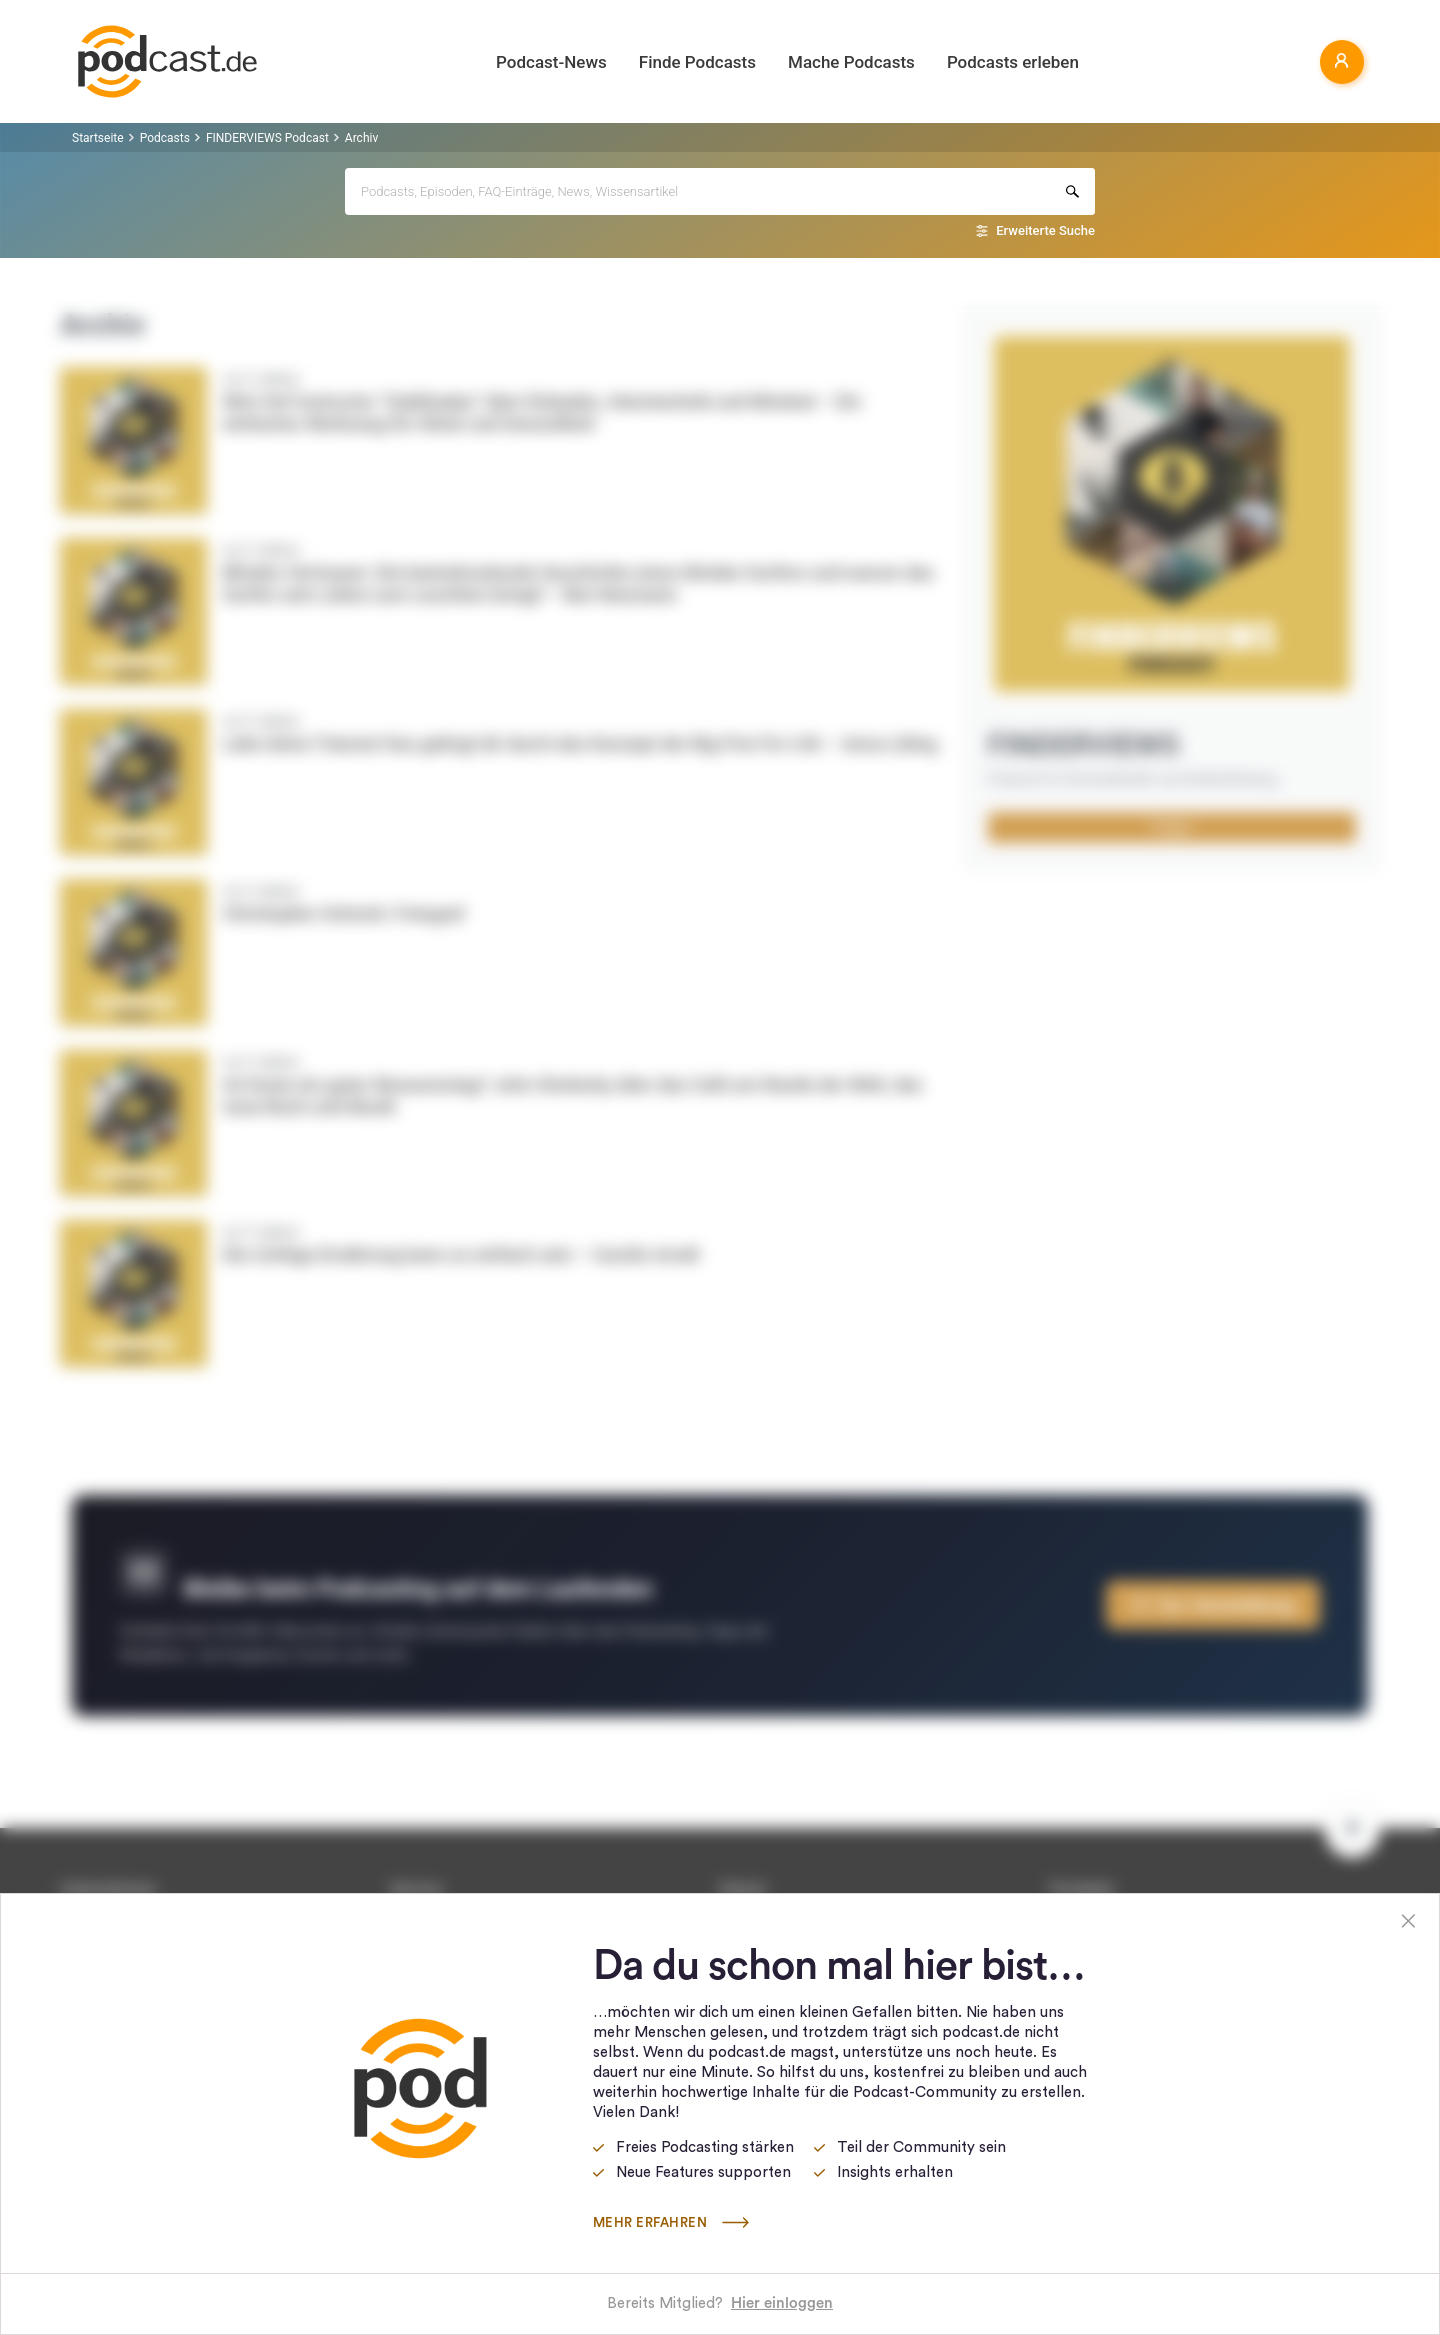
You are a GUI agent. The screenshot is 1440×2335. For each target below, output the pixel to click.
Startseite (98, 138)
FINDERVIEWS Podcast (267, 138)
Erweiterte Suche (1045, 230)
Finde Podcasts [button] (697, 62)
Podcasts (165, 138)
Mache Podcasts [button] (851, 62)
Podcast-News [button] (551, 62)
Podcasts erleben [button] (1013, 62)
